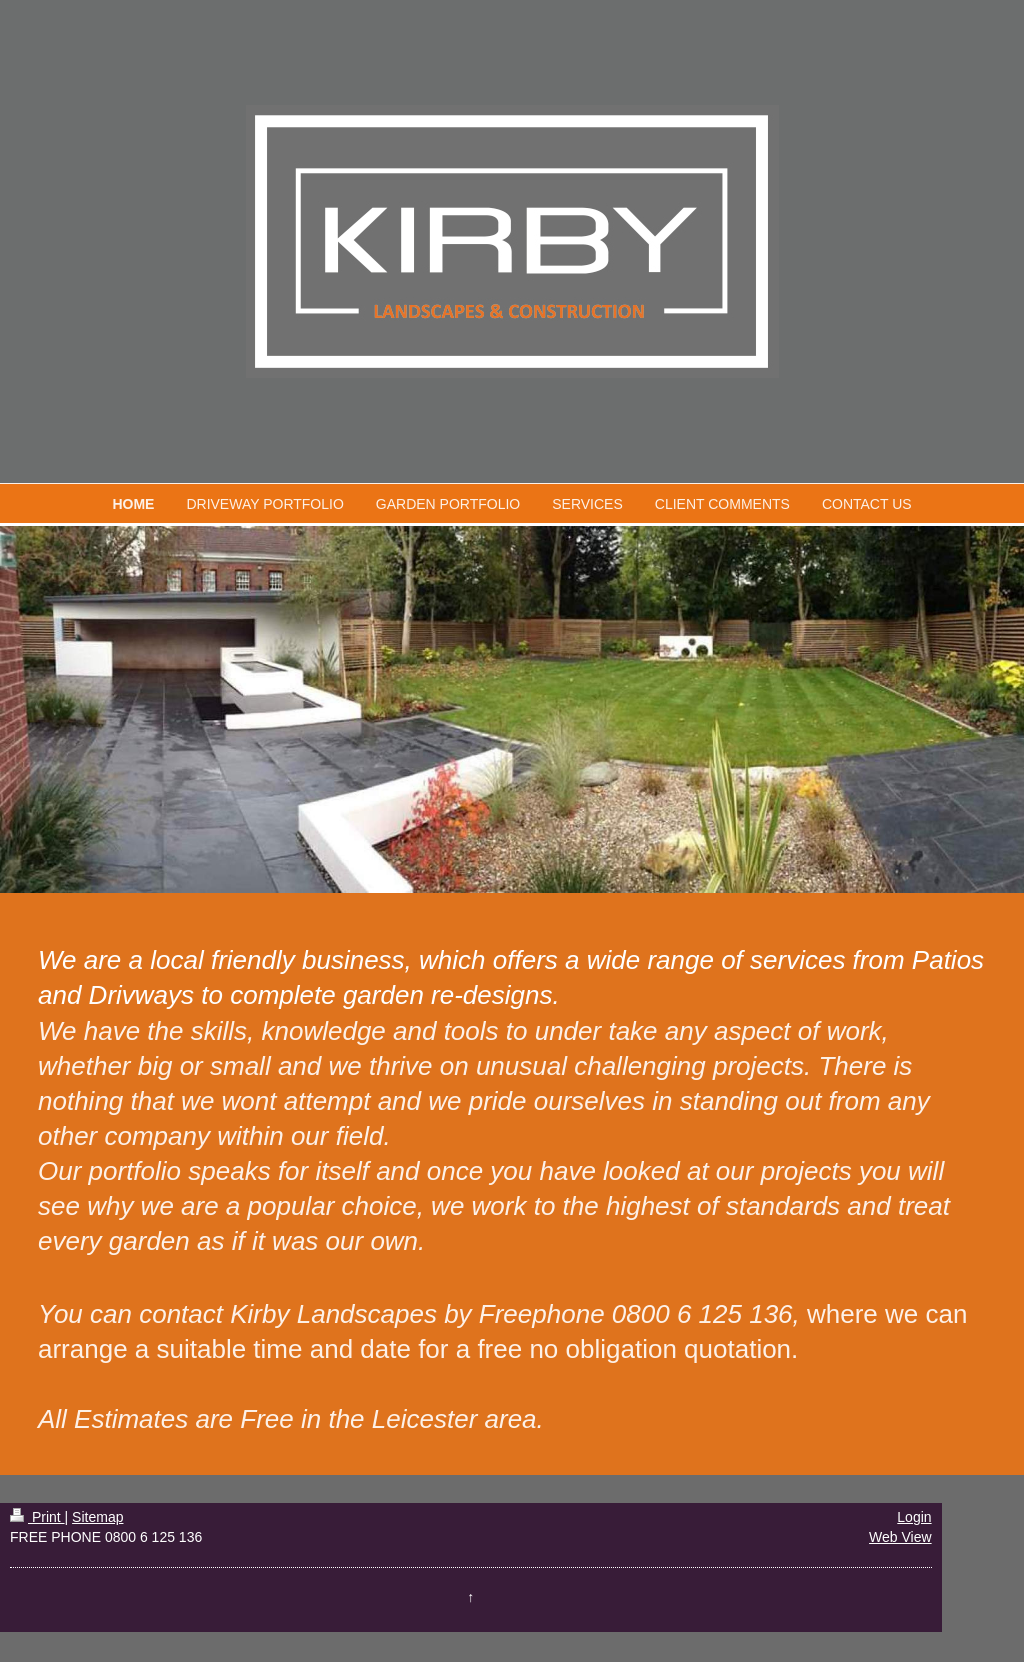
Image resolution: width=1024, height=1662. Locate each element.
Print (37, 1517)
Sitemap (97, 1517)
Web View (900, 1537)
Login (914, 1517)
